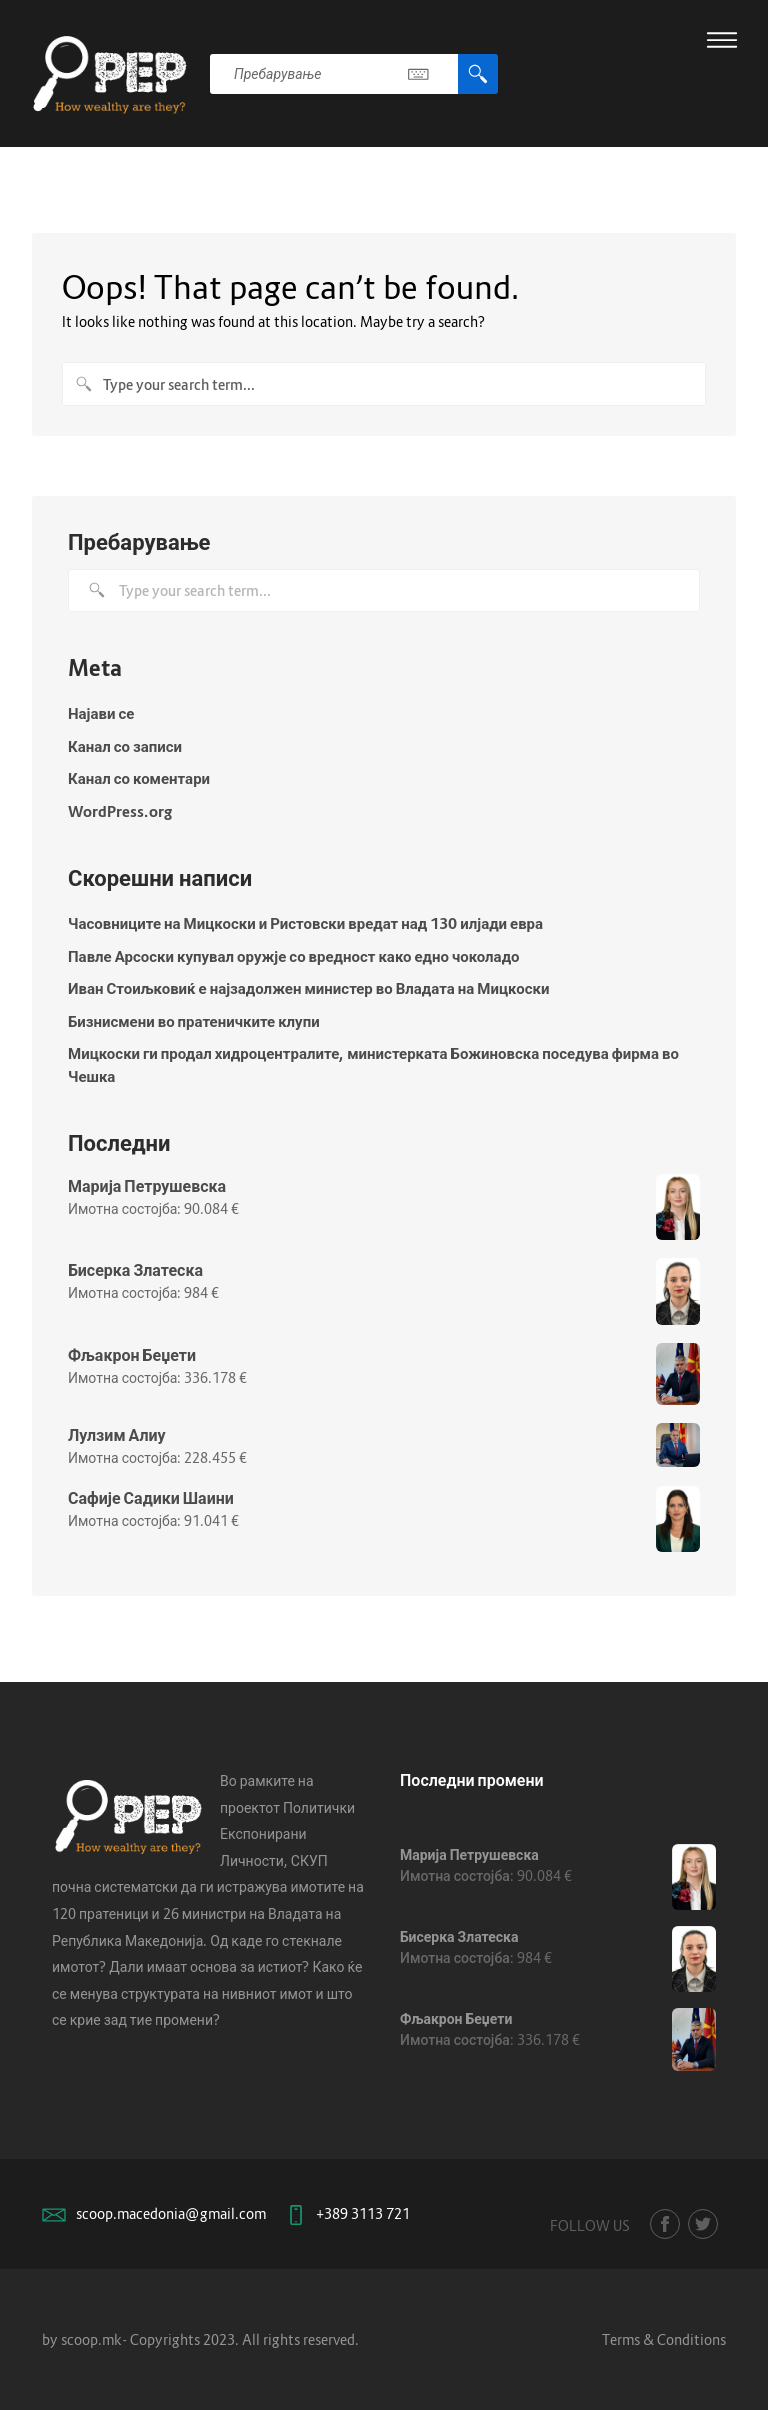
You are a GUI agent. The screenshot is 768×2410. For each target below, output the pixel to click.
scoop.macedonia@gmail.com (171, 2213)
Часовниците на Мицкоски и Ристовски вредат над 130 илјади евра (305, 923)
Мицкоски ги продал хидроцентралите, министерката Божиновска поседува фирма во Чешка (373, 1064)
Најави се (101, 713)
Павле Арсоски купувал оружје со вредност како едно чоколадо (294, 956)
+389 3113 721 (363, 2213)
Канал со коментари (139, 778)
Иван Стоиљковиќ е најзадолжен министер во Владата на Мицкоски (308, 988)
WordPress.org (120, 811)
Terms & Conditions (664, 2339)
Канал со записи (125, 746)
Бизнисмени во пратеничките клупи (194, 1021)
